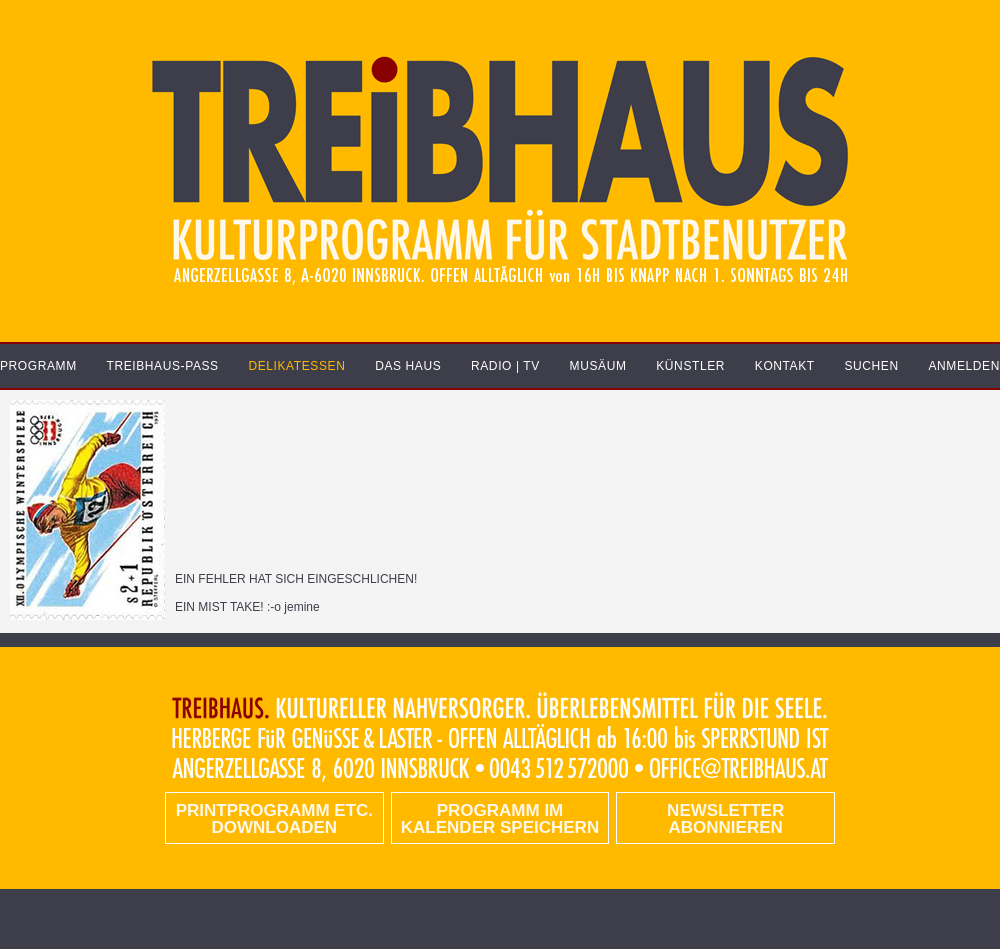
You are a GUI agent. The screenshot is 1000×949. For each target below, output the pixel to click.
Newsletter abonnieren (725, 819)
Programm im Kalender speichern (500, 819)
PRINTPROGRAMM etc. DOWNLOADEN (274, 819)
